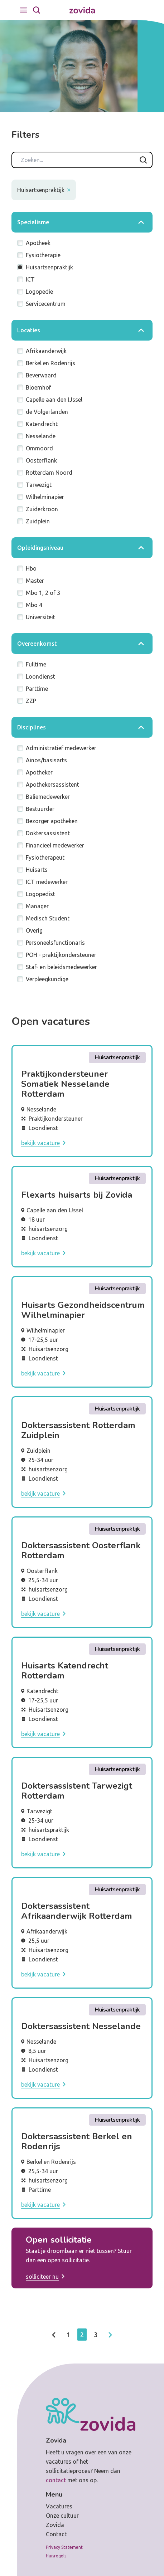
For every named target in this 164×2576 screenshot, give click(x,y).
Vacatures (59, 2506)
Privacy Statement (64, 2547)
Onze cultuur (62, 2515)
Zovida (55, 2525)
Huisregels (56, 2555)
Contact (56, 2534)
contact (56, 2480)
